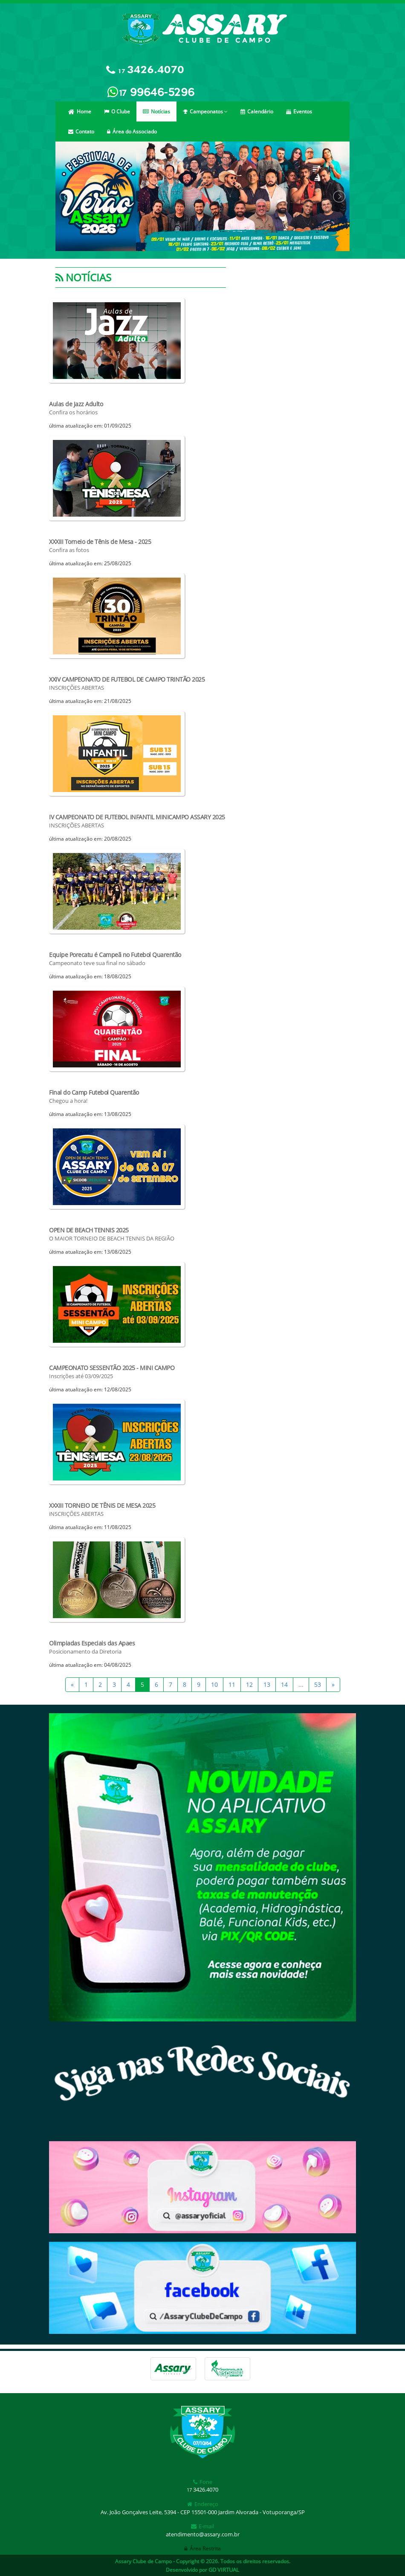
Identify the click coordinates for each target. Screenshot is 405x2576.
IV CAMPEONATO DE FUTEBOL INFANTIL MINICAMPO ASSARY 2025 (137, 817)
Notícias (156, 111)
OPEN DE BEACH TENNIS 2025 (89, 1230)
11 (232, 1684)
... (301, 1684)
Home (79, 111)
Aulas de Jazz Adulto (76, 404)
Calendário (256, 111)
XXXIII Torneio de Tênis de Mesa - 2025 (100, 542)
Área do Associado (132, 131)
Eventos (299, 111)
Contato (81, 131)
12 (249, 1684)
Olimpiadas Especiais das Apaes (92, 1643)
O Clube (117, 111)
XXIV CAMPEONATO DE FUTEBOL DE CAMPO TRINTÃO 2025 (127, 679)
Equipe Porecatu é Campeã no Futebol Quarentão (115, 955)
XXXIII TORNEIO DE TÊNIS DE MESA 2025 (102, 1505)
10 (214, 1684)
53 (317, 1684)
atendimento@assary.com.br (203, 2534)
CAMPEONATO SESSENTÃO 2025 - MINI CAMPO (111, 1368)
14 (284, 1684)
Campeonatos (205, 111)
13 (266, 1684)
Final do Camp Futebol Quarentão (94, 1092)
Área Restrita (202, 2548)
